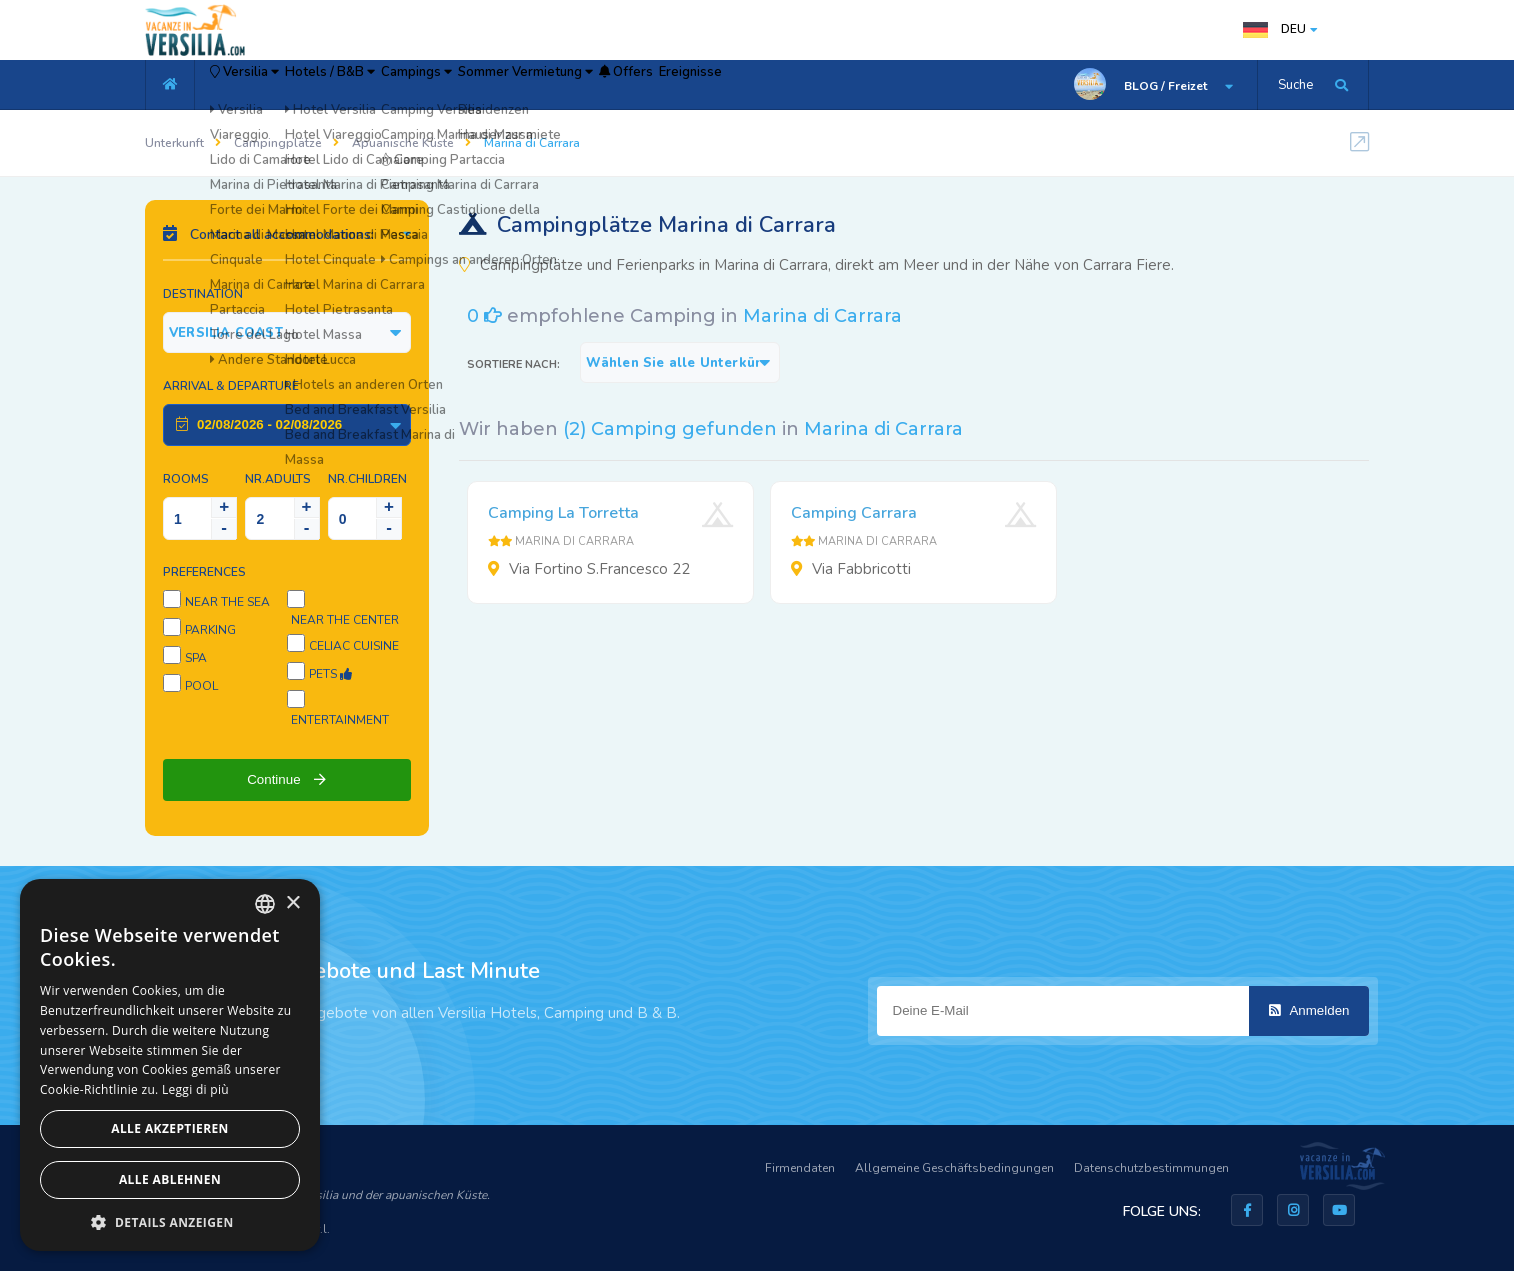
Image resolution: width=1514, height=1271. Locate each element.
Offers (792, 85)
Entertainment (340, 720)
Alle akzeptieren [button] (170, 1128)
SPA (196, 658)
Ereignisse (887, 85)
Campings (512, 85)
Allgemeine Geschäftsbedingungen (954, 1168)
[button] (170, 1221)
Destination (203, 294)
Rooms (186, 479)
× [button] (292, 903)
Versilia (265, 85)
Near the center (345, 620)
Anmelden (1309, 1010)
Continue (286, 779)
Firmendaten (800, 1168)
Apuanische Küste (403, 143)
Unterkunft (174, 143)
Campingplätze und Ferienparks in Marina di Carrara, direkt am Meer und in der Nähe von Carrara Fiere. (816, 265)
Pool (201, 686)
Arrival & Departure (231, 386)
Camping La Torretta (563, 513)
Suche (1295, 85)
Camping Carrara (854, 513)
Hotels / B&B (389, 85)
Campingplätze (278, 143)
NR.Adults (278, 479)
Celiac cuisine (354, 646)
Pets (330, 674)
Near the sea (227, 602)
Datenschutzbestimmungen (1151, 1168)
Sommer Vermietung (657, 85)
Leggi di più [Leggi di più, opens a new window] (195, 1089)
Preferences (204, 572)
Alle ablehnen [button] (170, 1179)
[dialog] (170, 1065)
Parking (210, 630)
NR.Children (367, 479)
